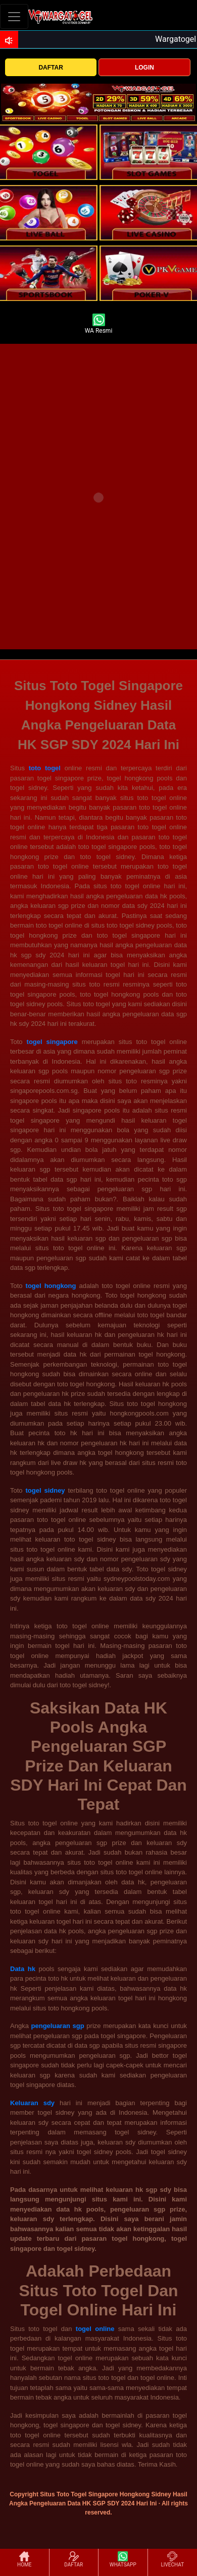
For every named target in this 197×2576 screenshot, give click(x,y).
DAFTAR (50, 67)
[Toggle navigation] (14, 16)
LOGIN (144, 67)
